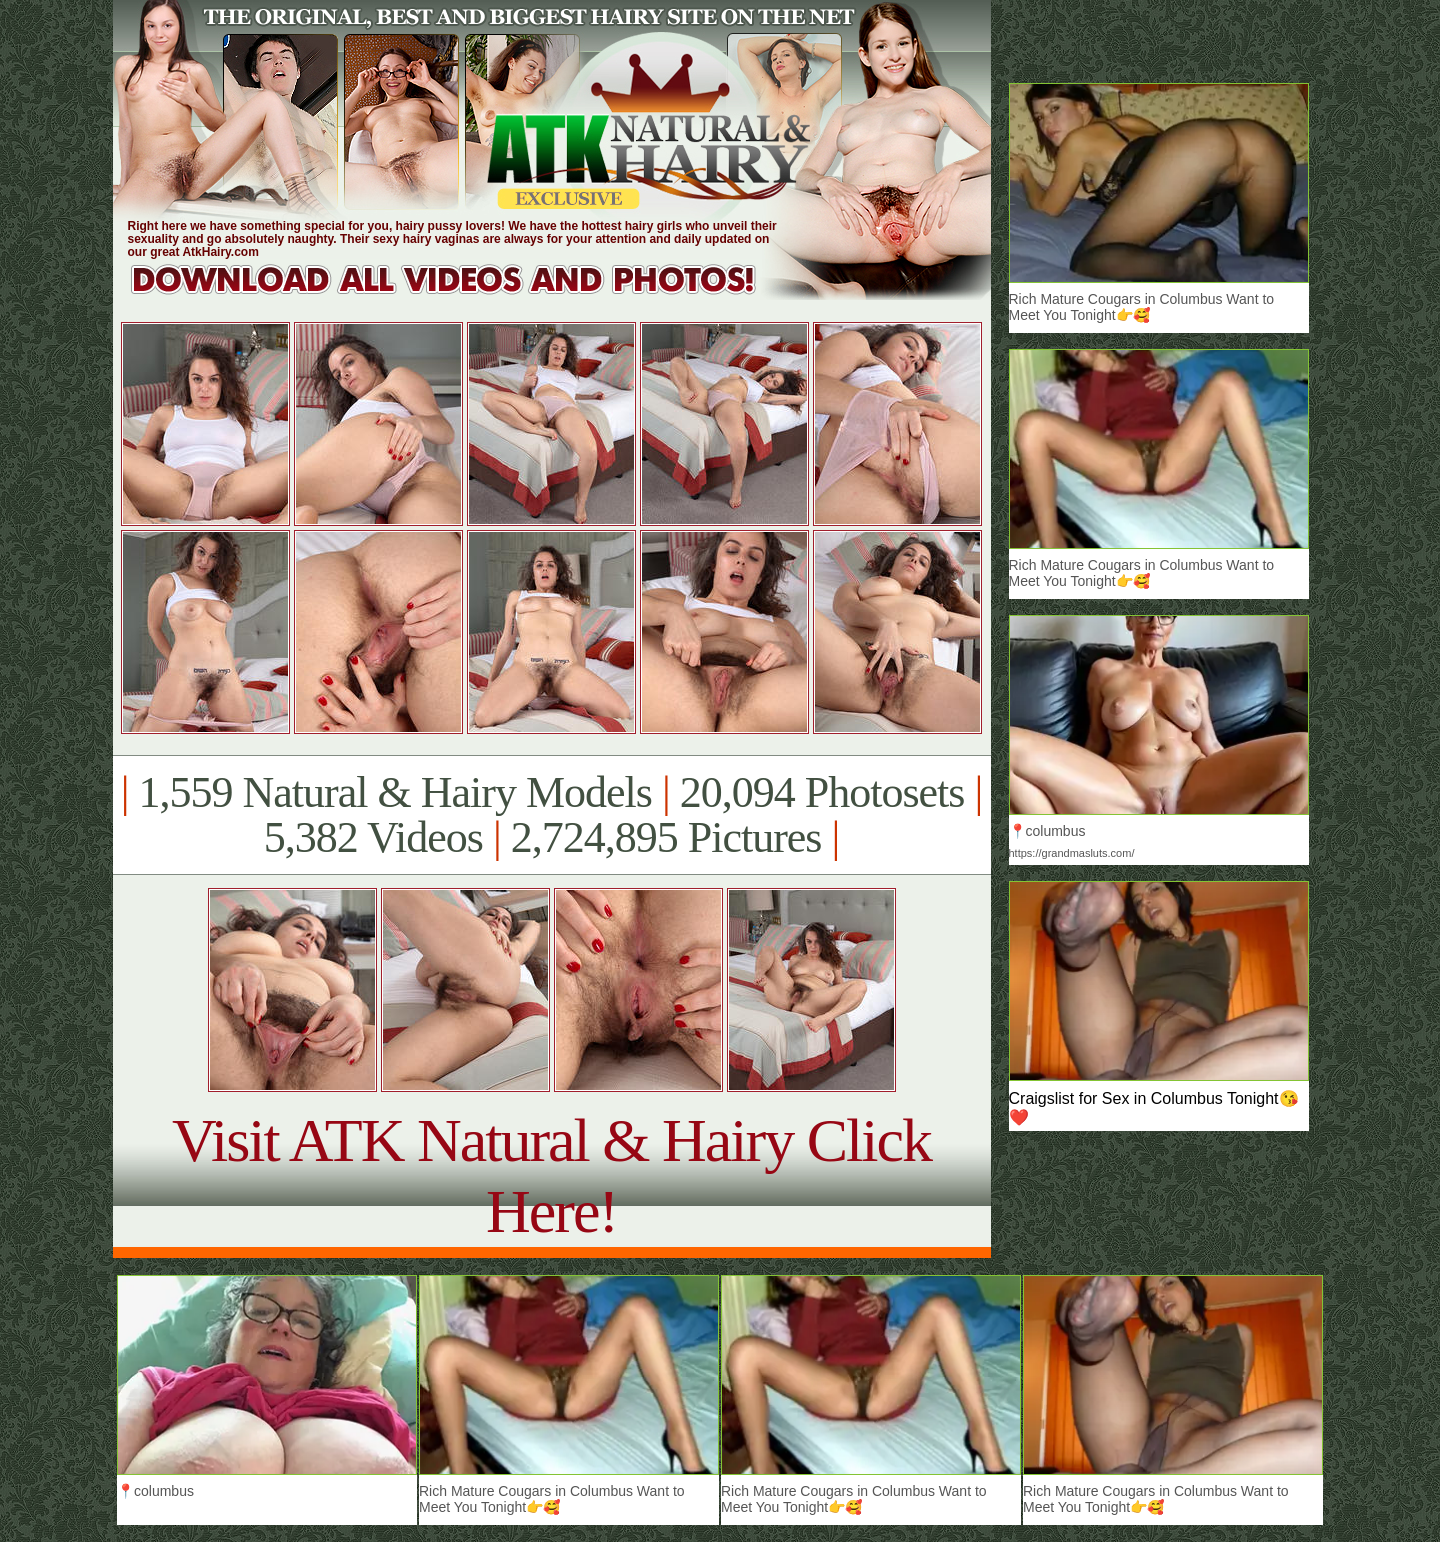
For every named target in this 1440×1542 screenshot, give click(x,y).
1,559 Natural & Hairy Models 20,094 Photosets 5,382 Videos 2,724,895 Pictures (551, 815)
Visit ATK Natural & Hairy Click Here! (551, 1175)
